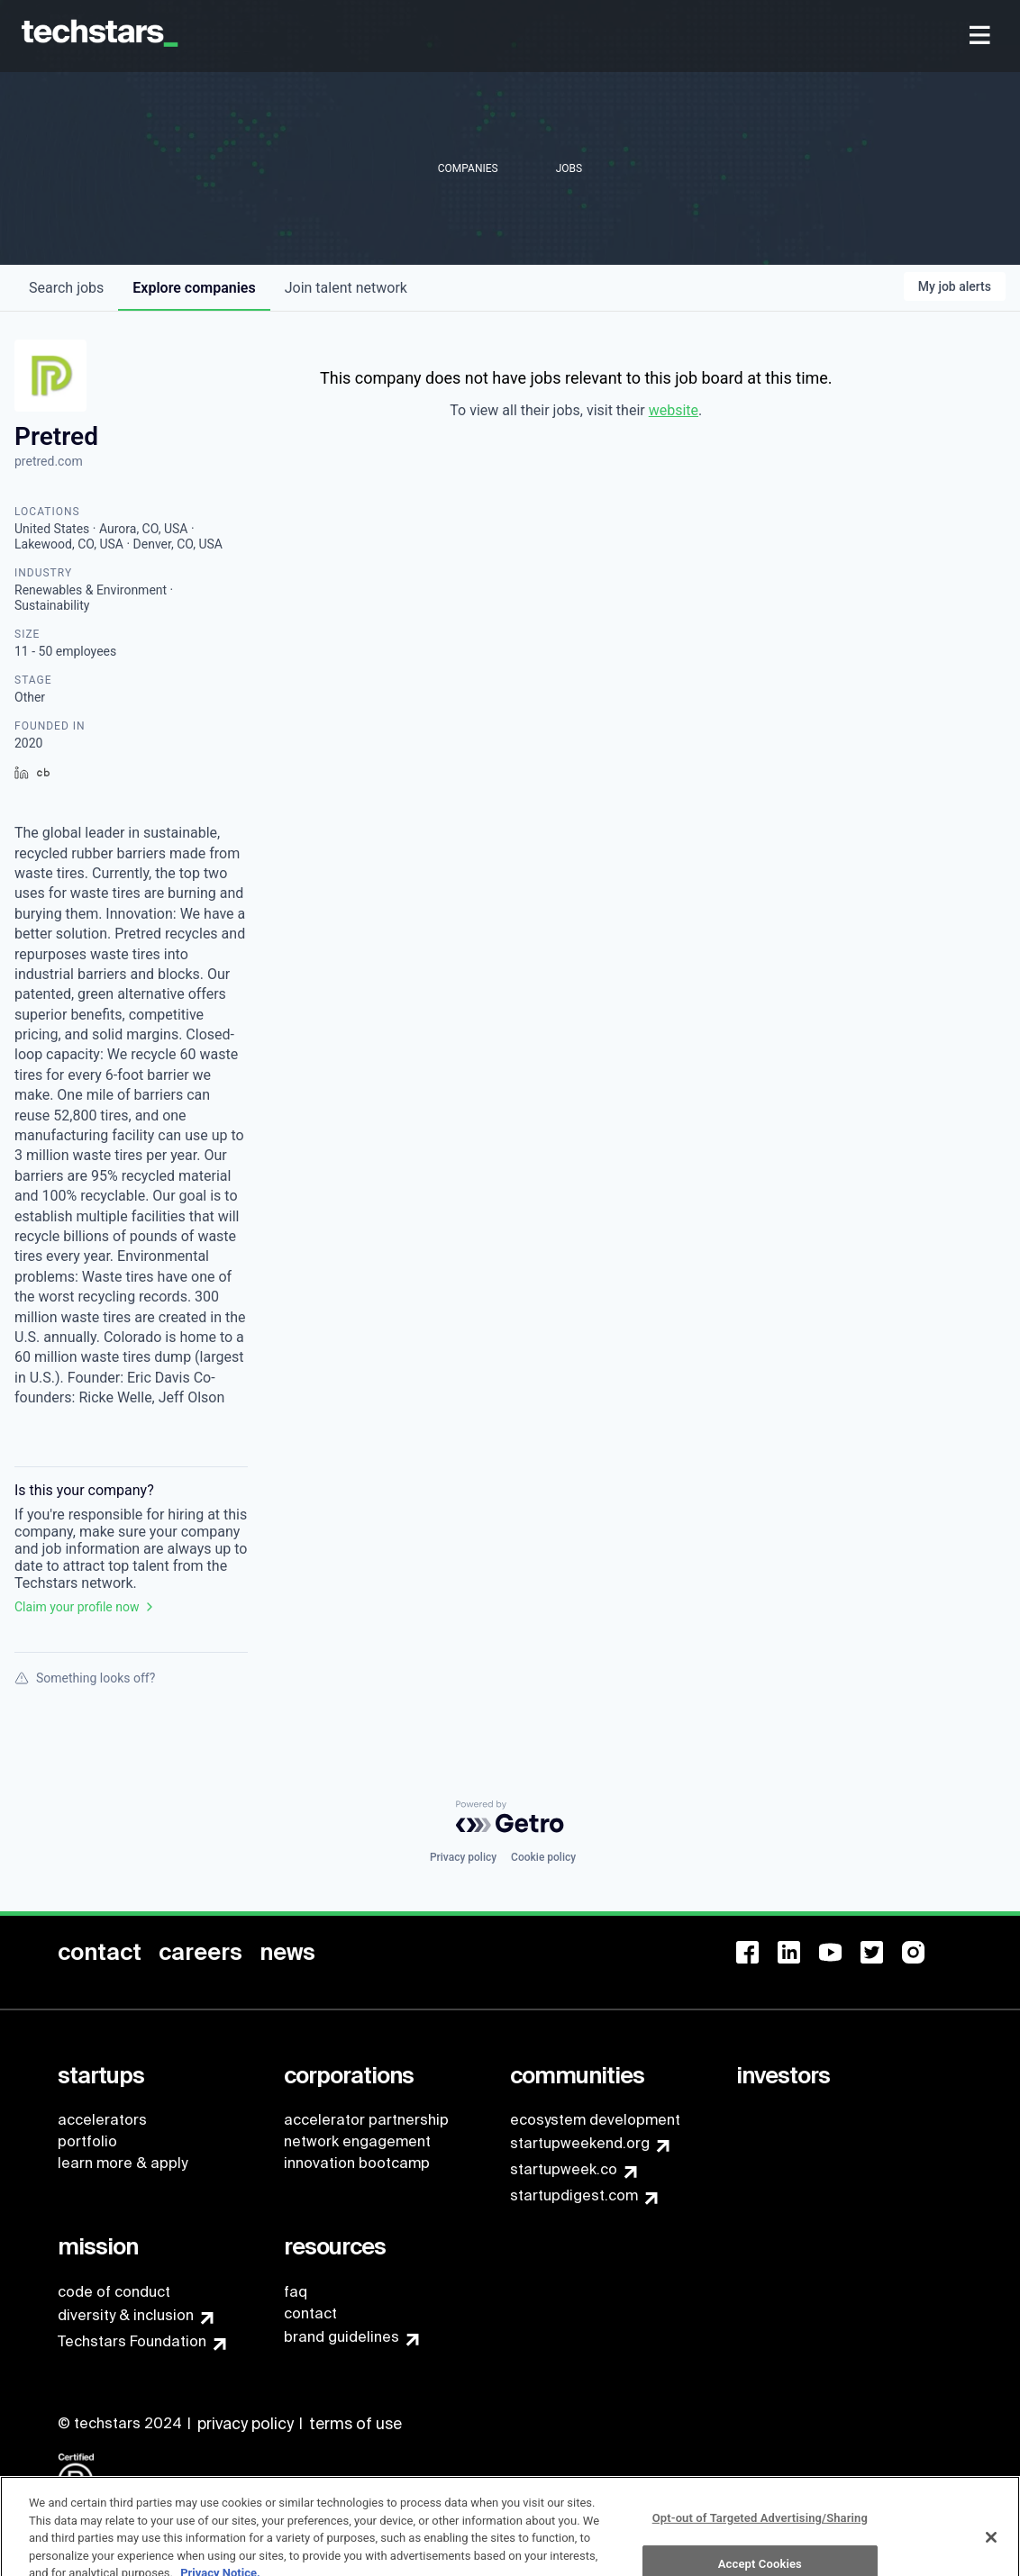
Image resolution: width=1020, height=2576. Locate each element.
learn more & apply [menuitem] (122, 2163)
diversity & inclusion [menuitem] (126, 2315)
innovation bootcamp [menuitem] (357, 2163)
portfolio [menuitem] (87, 2141)
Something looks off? (84, 1678)
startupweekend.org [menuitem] (580, 2143)
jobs (66, 287)
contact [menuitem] (310, 2313)
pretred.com (48, 461)
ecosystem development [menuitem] (595, 2119)
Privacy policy (463, 1857)
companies (193, 287)
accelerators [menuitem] (102, 2119)
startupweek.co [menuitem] (563, 2169)
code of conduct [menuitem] (114, 2291)
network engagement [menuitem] (357, 2141)
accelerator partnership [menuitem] (366, 2119)
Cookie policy (543, 1857)
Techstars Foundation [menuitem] (132, 2341)
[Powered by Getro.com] (510, 1816)
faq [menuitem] (295, 2291)
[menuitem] (981, 36)
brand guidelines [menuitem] (341, 2336)
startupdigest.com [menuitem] (574, 2195)
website (673, 410)
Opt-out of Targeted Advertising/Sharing (760, 2537)
